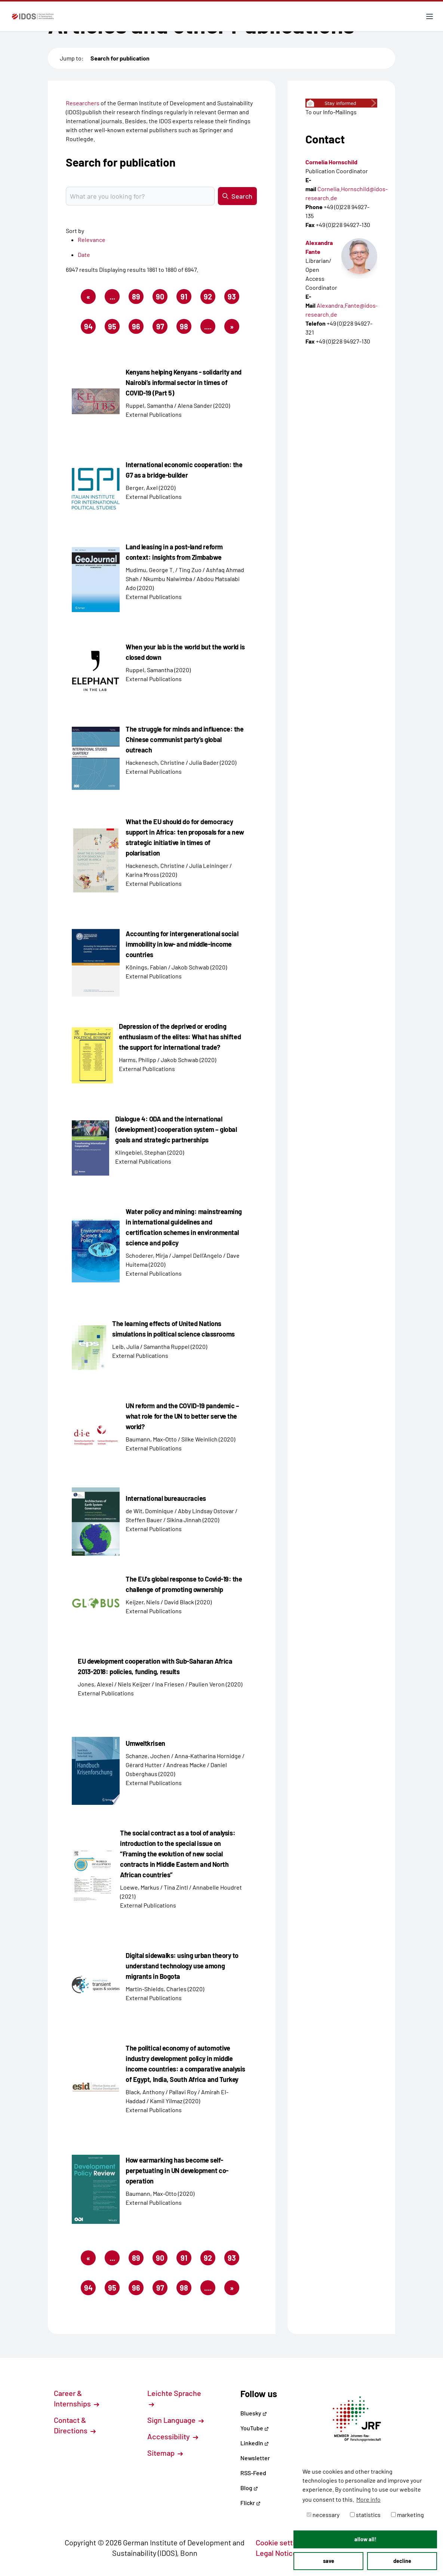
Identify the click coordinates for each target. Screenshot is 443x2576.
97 (162, 328)
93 (233, 298)
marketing (407, 2514)
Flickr (250, 2502)
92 (209, 298)
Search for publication (120, 58)
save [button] (328, 2561)
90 (161, 298)
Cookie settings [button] (285, 2542)
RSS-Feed (253, 2472)
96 (138, 328)
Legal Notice (280, 2552)
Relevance (91, 239)
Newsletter (255, 2457)
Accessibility (172, 2436)
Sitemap (165, 2452)
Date (84, 254)
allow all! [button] (365, 2539)
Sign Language (175, 2419)
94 (90, 328)
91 (186, 298)
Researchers (82, 102)
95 (114, 328)
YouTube (254, 2427)
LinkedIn (254, 2442)
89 (138, 298)
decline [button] (402, 2561)
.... (208, 326)
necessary (323, 2514)
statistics (365, 2514)
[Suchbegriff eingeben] (140, 196)
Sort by (75, 230)
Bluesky (253, 2413)
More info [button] (368, 2499)
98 (185, 328)
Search (237, 196)
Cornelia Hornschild (331, 161)
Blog (249, 2487)
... (112, 296)
